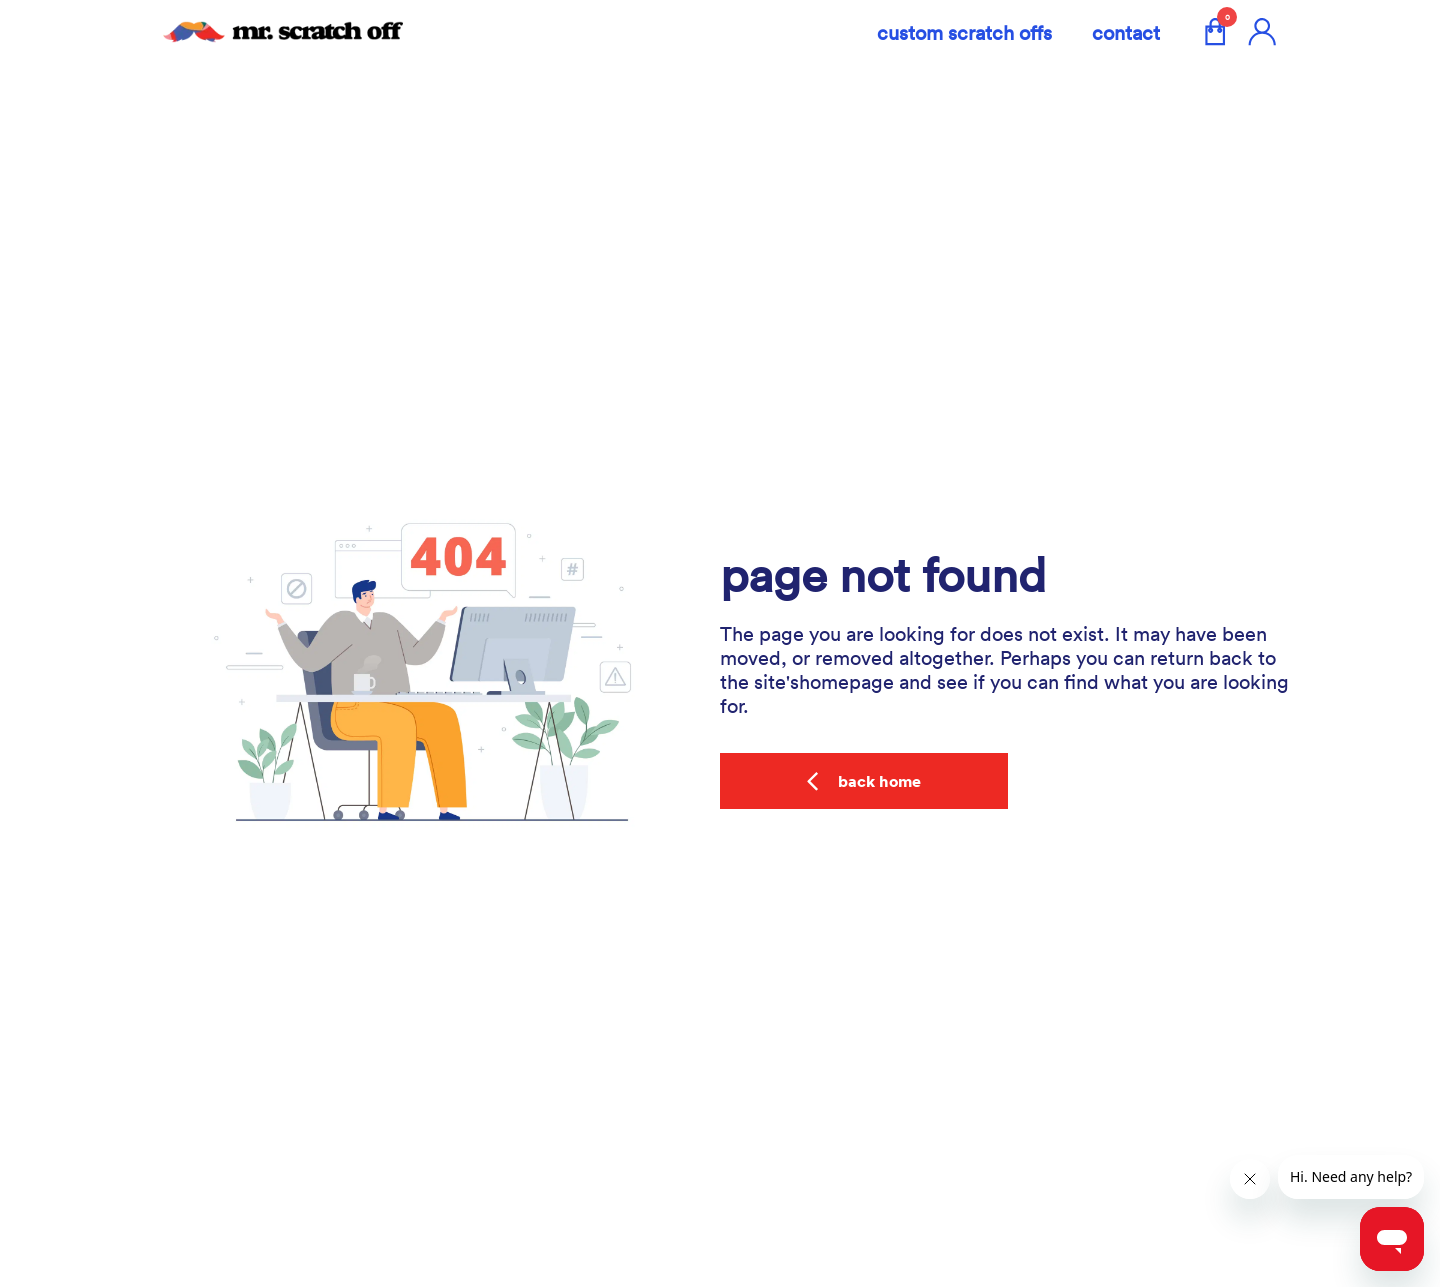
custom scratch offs (964, 32)
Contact (1126, 32)
